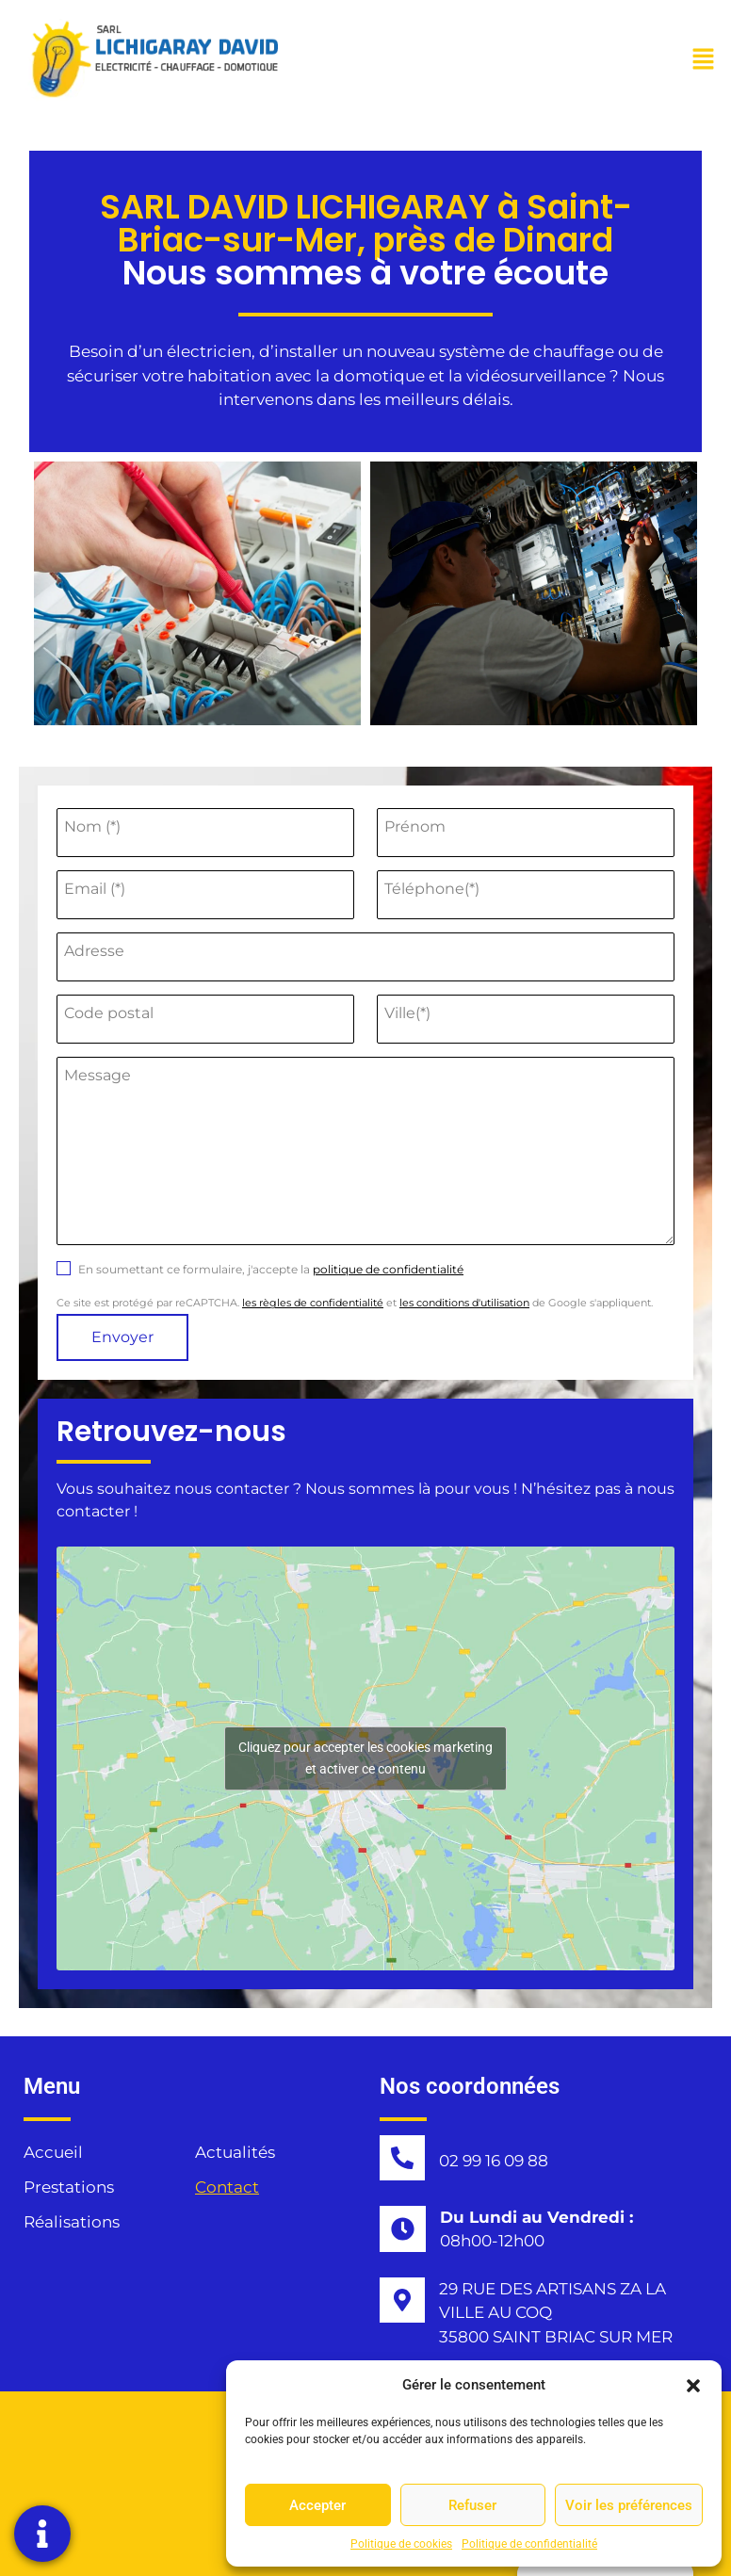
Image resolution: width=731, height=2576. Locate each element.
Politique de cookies (401, 2544)
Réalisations (72, 2221)
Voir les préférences (628, 2505)
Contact (227, 2187)
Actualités (235, 2152)
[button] (693, 2384)
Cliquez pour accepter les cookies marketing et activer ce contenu (365, 1758)
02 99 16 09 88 (493, 2160)
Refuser (472, 2505)
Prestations (69, 2187)
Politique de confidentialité (529, 2544)
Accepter (317, 2505)
